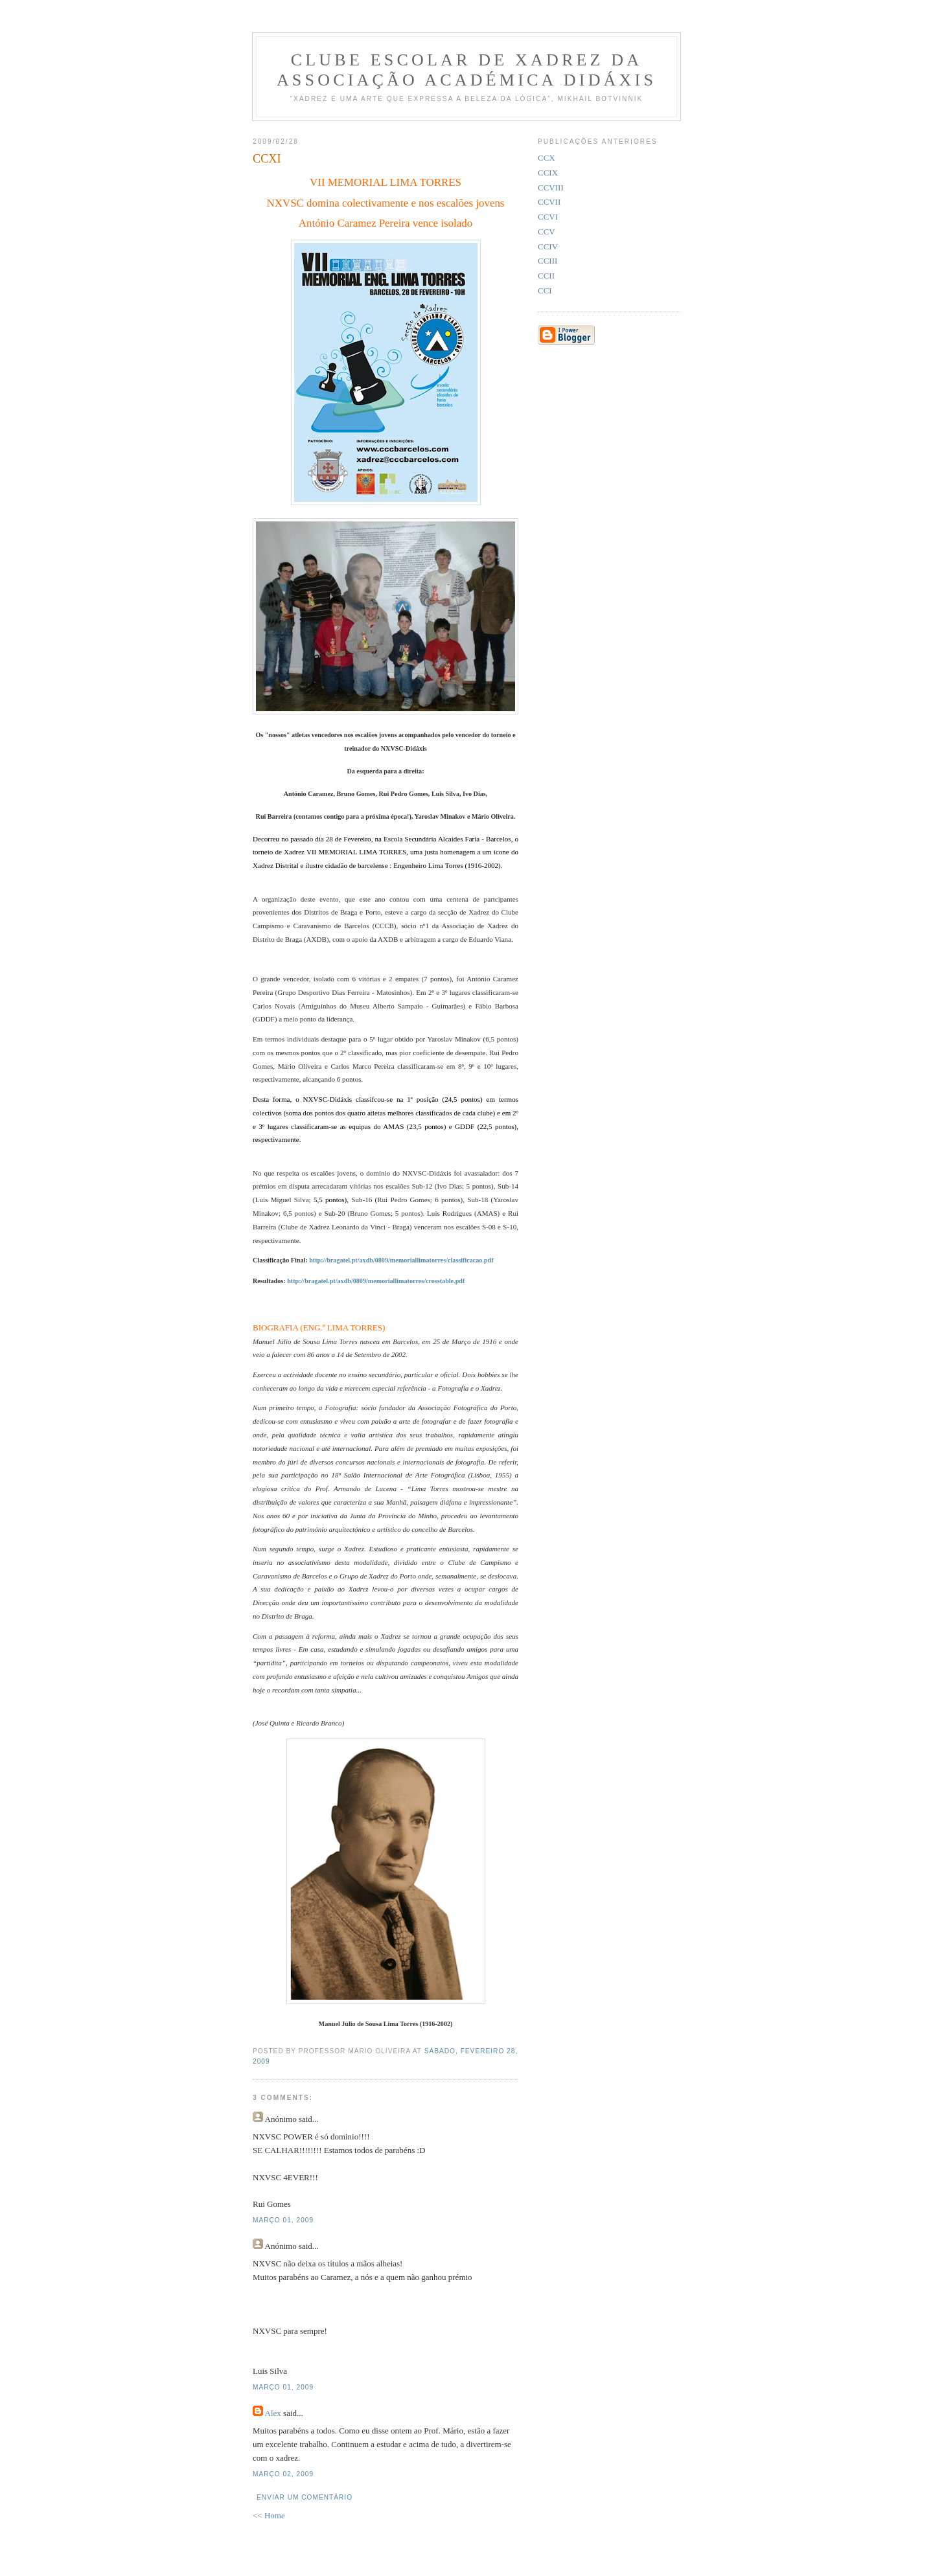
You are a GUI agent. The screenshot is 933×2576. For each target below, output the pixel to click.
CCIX (548, 172)
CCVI (548, 217)
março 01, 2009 (283, 2220)
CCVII (549, 202)
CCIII (547, 261)
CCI (545, 290)
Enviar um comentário (304, 2497)
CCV (546, 231)
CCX (546, 158)
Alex (273, 2413)
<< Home (269, 2515)
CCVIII (551, 187)
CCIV (548, 246)
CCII (546, 275)
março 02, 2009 (283, 2474)
